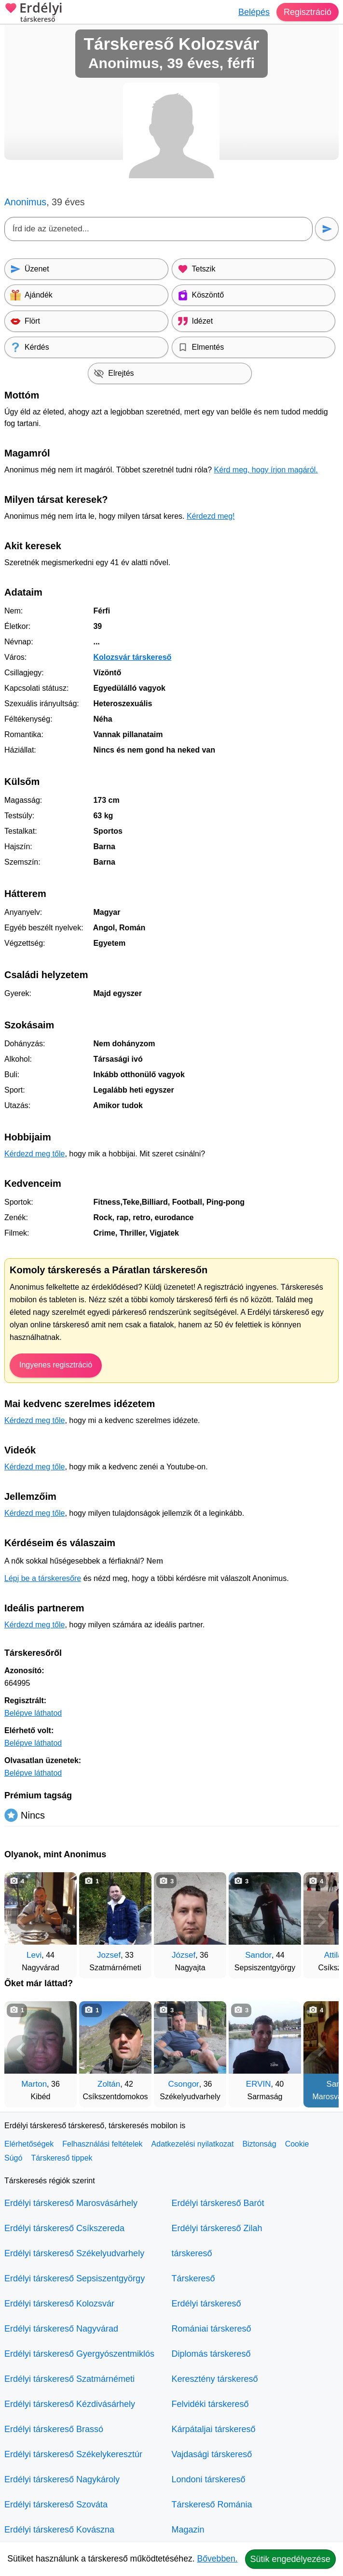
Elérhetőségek (29, 2144)
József (183, 1955)
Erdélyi (33, 13)
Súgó (13, 2158)
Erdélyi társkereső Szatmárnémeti (69, 2379)
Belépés (254, 12)
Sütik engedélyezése (290, 2559)
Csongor (183, 2084)
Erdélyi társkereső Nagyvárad (61, 2329)
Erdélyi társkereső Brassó (53, 2429)
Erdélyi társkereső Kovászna (59, 2529)
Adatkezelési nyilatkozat (192, 2144)
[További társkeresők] (321, 1920)
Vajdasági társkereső (212, 2454)
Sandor (258, 1955)
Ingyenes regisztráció (55, 1365)
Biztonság (259, 2144)
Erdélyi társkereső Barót (218, 2203)
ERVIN (258, 2084)
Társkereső (193, 2278)
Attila (333, 1955)
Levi (34, 1955)
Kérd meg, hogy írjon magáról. (266, 470)
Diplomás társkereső (211, 2354)
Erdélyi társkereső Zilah (217, 2228)
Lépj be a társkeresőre (42, 1578)
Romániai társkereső (211, 2329)
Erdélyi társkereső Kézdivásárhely (69, 2404)
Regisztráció (307, 12)
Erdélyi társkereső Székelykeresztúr (73, 2454)
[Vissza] (21, 1920)
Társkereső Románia (212, 2504)
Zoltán (108, 2084)
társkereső (192, 2253)
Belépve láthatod (33, 1713)
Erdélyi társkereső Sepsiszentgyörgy (74, 2278)
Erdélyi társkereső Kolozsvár (59, 2303)
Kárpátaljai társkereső (214, 2429)
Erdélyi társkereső (206, 2303)
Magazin (188, 2529)
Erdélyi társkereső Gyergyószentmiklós (79, 2354)
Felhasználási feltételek (102, 2144)
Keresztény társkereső (215, 2379)
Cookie (297, 2144)
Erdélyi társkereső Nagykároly (62, 2479)
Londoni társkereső (209, 2479)
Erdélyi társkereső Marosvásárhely (70, 2203)
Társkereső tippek (61, 2158)
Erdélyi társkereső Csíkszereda (64, 2228)
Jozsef (109, 1955)
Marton (34, 2084)
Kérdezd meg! (211, 516)
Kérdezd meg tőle (34, 1154)
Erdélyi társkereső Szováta (56, 2504)
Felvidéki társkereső (210, 2404)
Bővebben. (217, 2558)
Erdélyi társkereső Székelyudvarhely (74, 2253)
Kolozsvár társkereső (132, 657)
